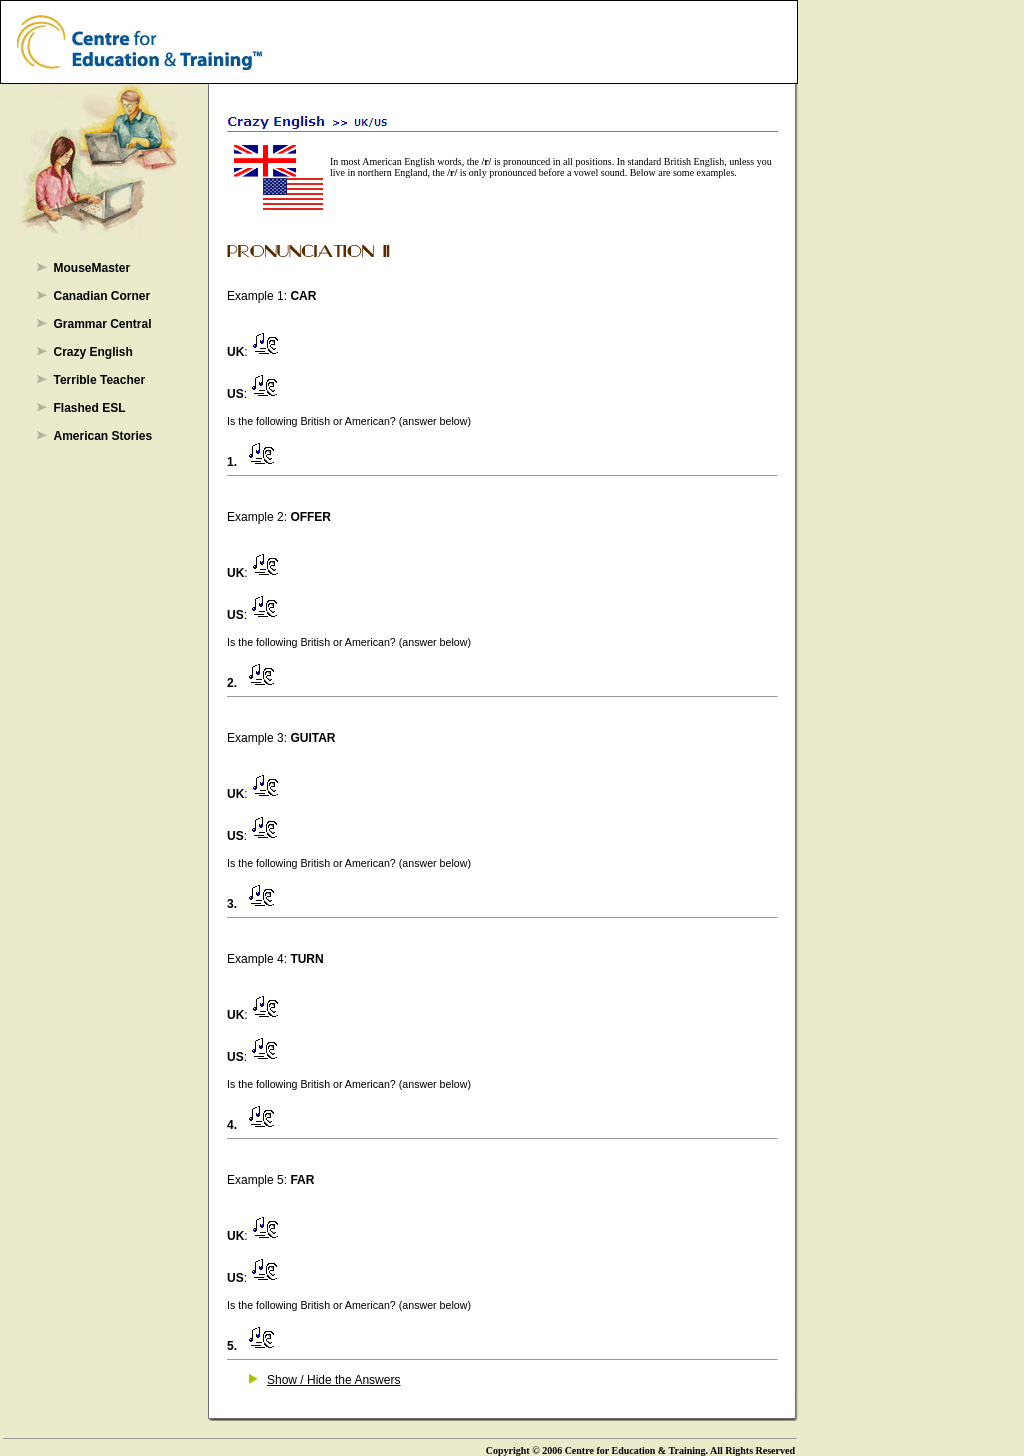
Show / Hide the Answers (333, 1380)
